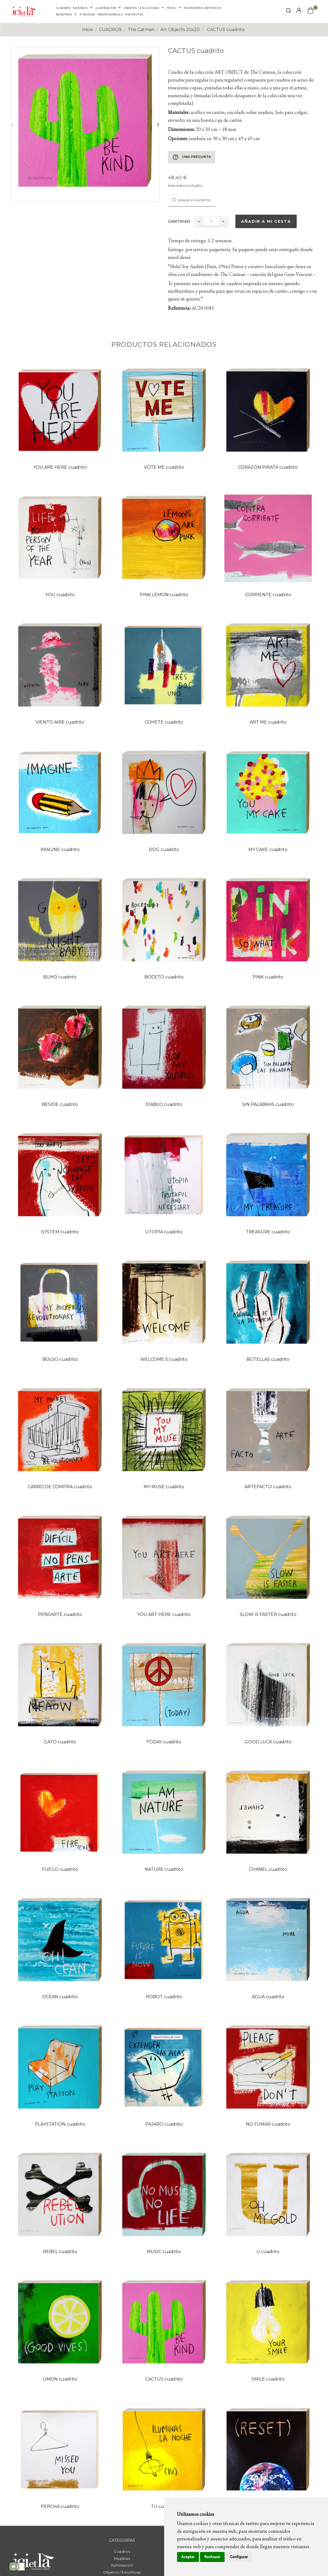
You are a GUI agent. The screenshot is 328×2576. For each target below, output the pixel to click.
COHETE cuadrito (164, 722)
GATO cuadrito (60, 1741)
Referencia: (179, 308)
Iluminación (122, 2565)
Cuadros (122, 2551)
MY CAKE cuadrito (268, 849)
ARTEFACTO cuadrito (268, 1486)
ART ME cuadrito (268, 722)
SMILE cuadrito (268, 2379)
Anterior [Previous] (12, 124)
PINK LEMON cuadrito (164, 594)
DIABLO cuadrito (164, 1104)
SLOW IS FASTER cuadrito (268, 1614)
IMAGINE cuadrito (60, 849)
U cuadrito (267, 2251)
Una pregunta (191, 157)
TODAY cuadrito (163, 1741)
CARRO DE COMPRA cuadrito (60, 1486)
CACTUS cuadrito (164, 2379)
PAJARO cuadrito (164, 2124)
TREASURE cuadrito (268, 1231)
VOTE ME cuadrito (164, 467)
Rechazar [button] (212, 2557)
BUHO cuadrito (60, 977)
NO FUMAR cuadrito (268, 2124)
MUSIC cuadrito (164, 2251)
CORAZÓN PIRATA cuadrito (268, 467)
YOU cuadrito (60, 594)
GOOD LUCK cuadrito (268, 1741)
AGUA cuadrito (268, 1996)
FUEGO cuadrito (60, 1869)
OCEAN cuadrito (60, 1996)
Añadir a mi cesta (266, 221)
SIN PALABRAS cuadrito (268, 1104)
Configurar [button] (239, 2557)
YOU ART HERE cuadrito (164, 1614)
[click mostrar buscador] (288, 11)
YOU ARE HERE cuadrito (60, 467)
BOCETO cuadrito (164, 977)
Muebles (122, 2558)
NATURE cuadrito (164, 1869)
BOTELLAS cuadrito (267, 1359)
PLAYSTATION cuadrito (60, 2124)
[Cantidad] (211, 221)
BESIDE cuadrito (60, 1104)
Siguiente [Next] (158, 124)
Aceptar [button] (188, 2557)
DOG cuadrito (164, 849)
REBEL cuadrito (60, 2251)
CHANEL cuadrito (268, 1869)
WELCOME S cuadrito (163, 1359)
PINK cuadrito (268, 977)
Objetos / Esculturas (122, 2572)
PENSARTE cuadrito (60, 1614)
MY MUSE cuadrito (164, 1486)
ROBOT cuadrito (164, 1996)
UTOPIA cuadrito (163, 1231)
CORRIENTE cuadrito (268, 594)
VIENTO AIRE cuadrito (60, 722)
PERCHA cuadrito (60, 2506)
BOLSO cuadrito (60, 1359)
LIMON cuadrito (60, 2379)
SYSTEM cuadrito (60, 1231)
